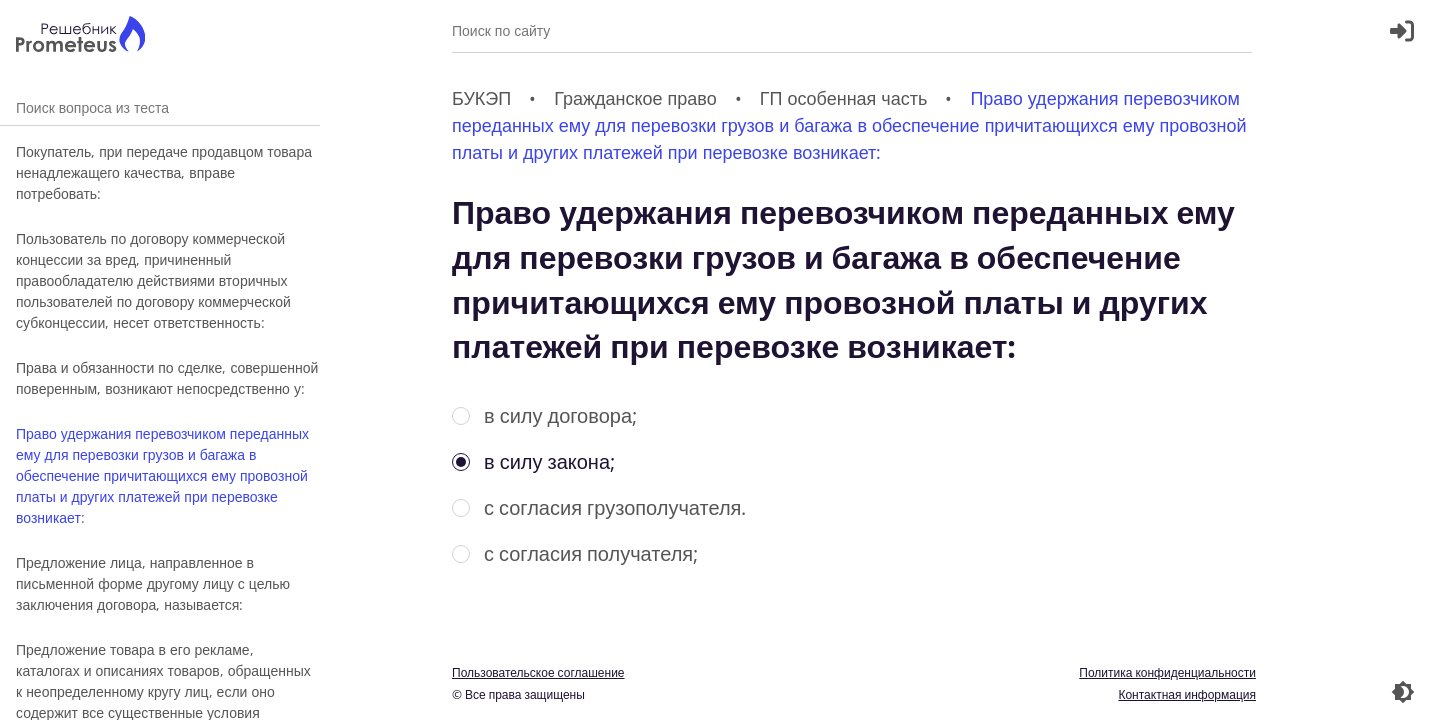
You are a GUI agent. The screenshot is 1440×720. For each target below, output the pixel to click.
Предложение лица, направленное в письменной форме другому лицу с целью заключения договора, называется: (153, 583)
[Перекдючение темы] (1403, 692)
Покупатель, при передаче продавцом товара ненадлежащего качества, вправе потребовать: (164, 172)
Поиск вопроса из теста (160, 107)
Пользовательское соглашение (538, 672)
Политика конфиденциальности (1167, 672)
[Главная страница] (80, 36)
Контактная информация (1187, 694)
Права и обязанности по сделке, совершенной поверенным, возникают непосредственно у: (167, 378)
